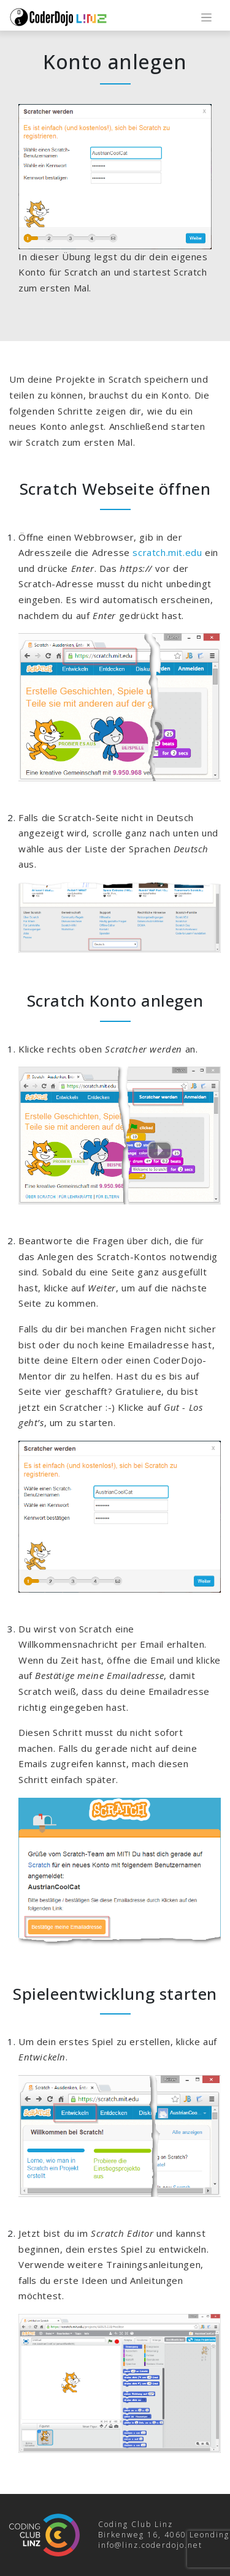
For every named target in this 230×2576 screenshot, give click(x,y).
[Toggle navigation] (206, 17)
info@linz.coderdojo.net (150, 2545)
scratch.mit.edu (167, 552)
